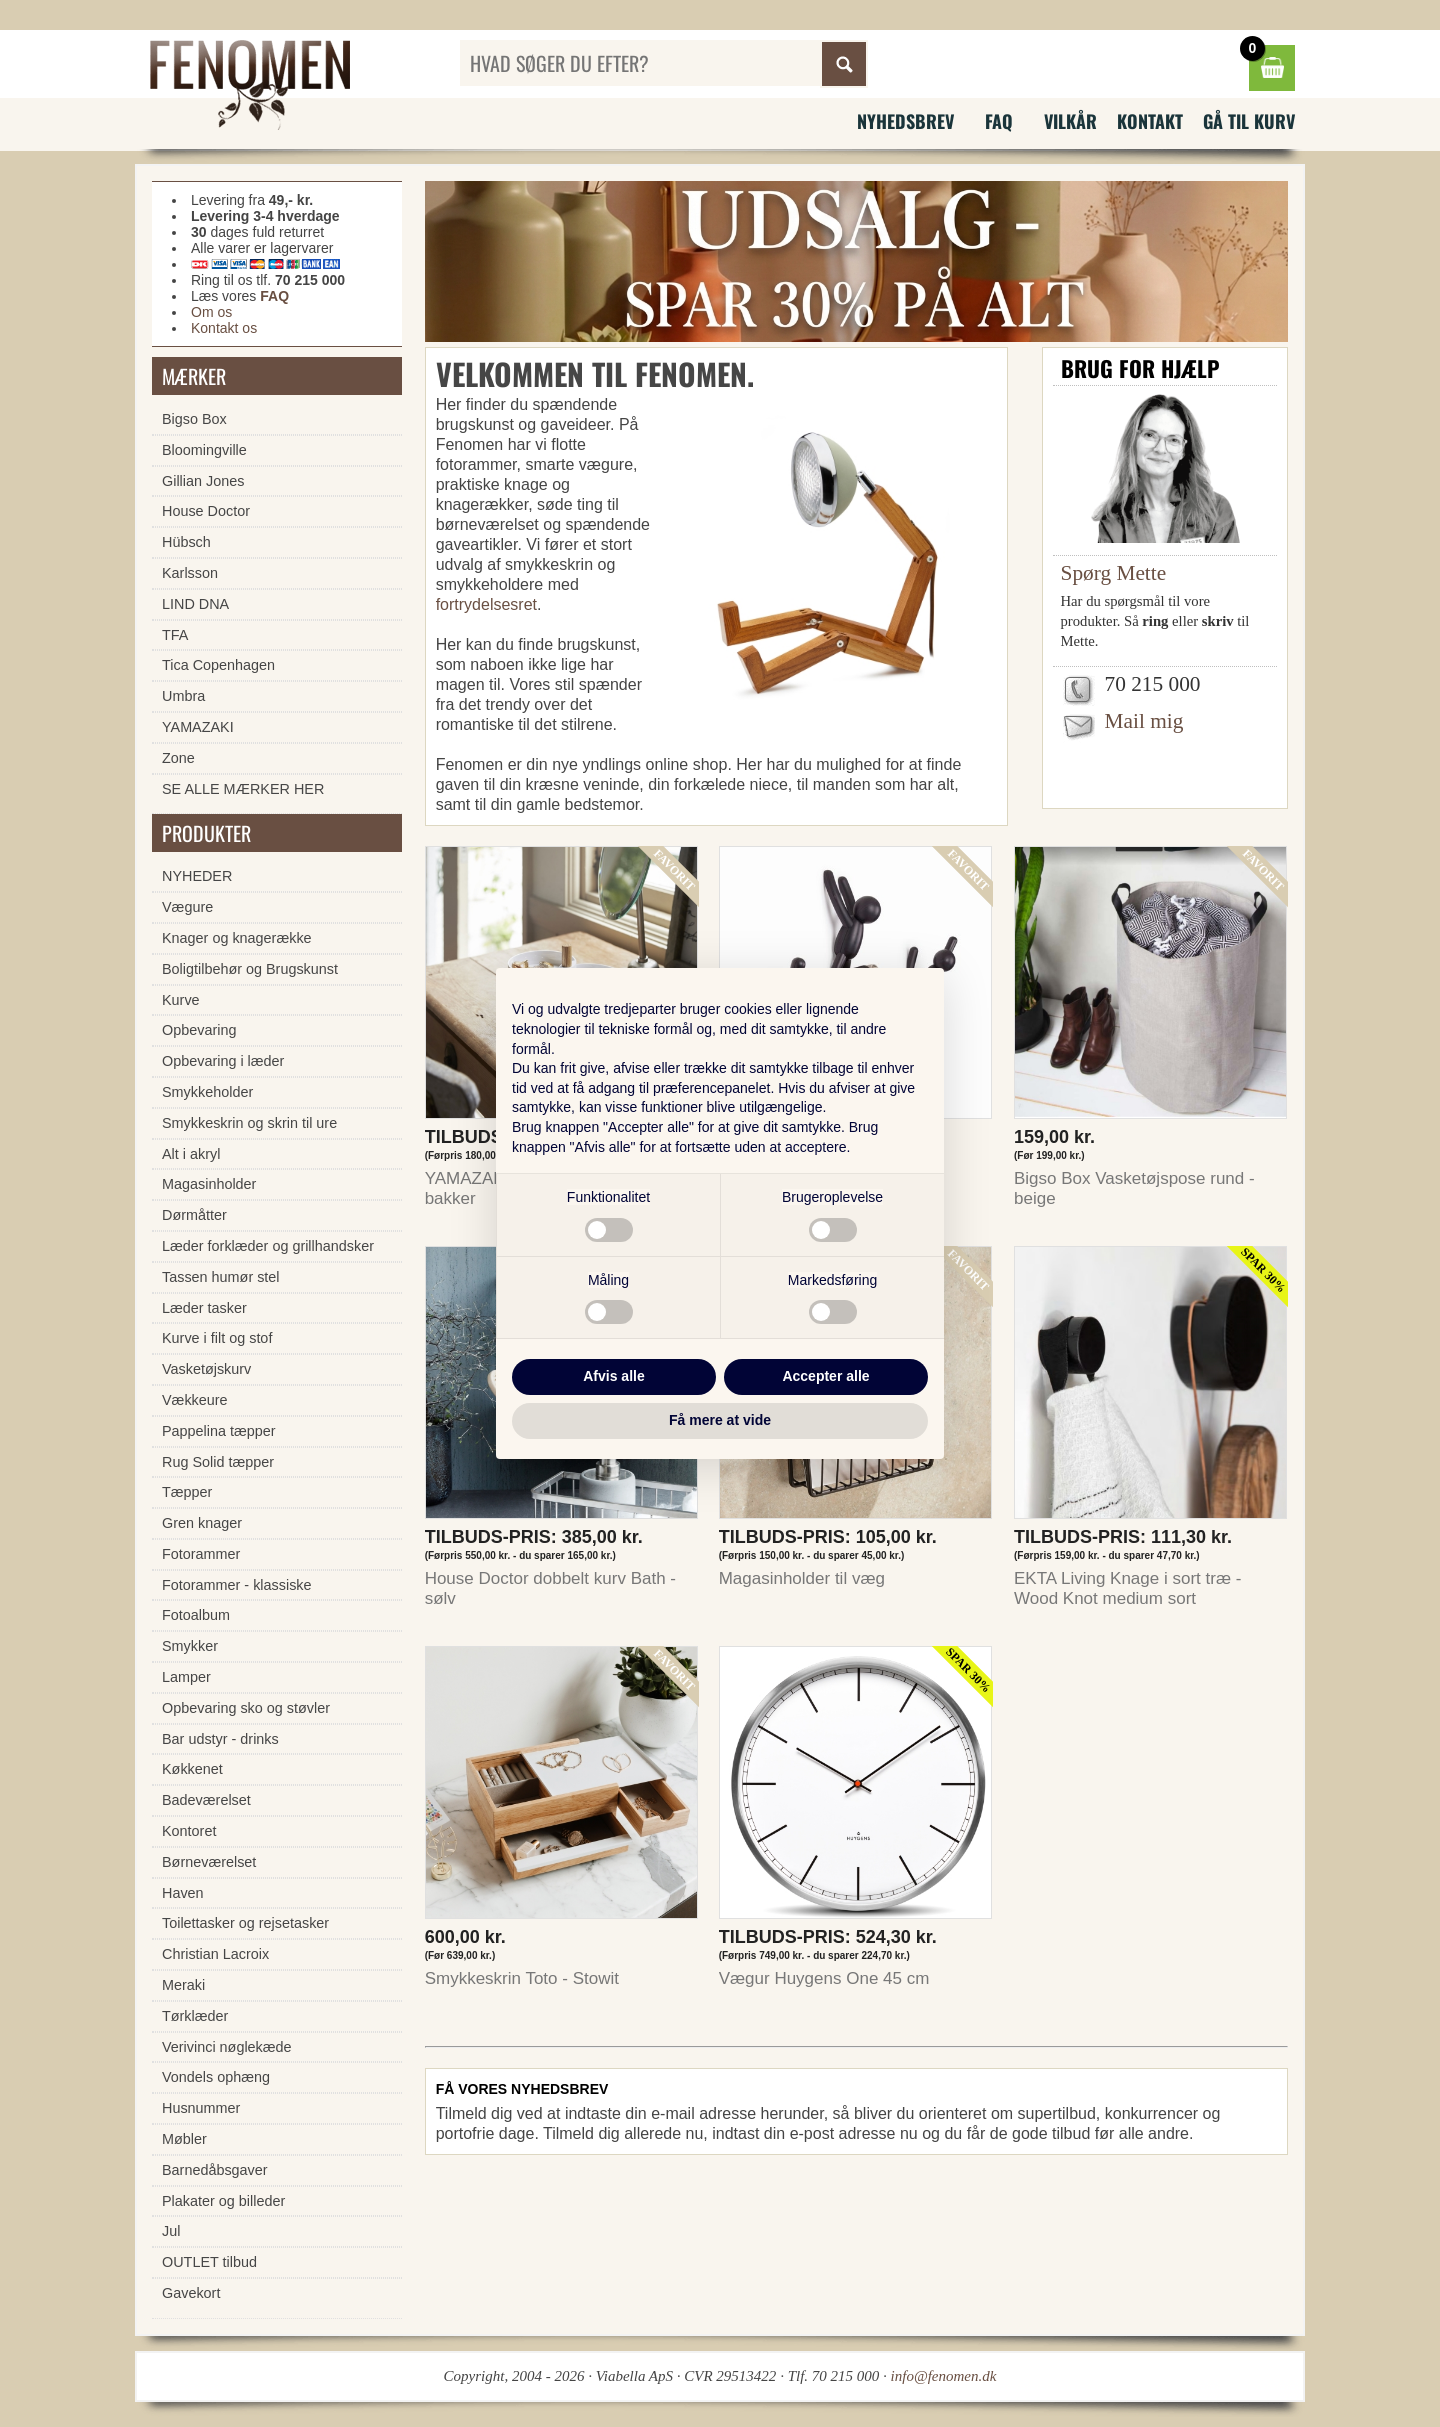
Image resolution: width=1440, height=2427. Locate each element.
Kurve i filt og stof (217, 1338)
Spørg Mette (1114, 573)
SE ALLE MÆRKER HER (243, 789)
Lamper (186, 1677)
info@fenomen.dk (944, 2376)
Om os (211, 312)
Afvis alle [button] (613, 1376)
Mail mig (1144, 721)
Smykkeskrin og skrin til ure (249, 1123)
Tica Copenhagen (218, 665)
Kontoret (189, 1831)
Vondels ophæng (216, 2077)
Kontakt (1150, 121)
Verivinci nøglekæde (227, 2047)
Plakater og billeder (223, 2201)
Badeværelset (206, 1800)
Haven (183, 1893)
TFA (175, 635)
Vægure (187, 907)
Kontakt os (224, 328)
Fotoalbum (196, 1615)
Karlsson (190, 573)
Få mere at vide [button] (720, 1420)
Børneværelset (209, 1862)
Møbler (184, 2139)
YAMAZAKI (198, 727)
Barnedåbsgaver (215, 2170)
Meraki (183, 1985)
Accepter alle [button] (825, 1376)
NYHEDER (197, 876)
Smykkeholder (207, 1092)
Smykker (190, 1646)
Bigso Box (194, 419)
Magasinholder (209, 1184)
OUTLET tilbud (209, 2262)
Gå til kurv (1249, 121)
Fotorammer (201, 1554)
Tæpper (187, 1492)
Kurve (181, 1000)
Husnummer (201, 2108)
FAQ (999, 121)
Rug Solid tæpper (218, 1462)
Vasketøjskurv (206, 1369)
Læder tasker (204, 1308)
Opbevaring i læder (223, 1061)
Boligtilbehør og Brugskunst (250, 969)
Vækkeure (195, 1400)
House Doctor (206, 511)
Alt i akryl (191, 1154)
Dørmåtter (194, 1215)
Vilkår (1070, 121)
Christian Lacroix (215, 1954)
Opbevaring (199, 1030)
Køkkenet (192, 1769)
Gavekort (191, 2293)
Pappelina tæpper (219, 1431)
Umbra (183, 696)
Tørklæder (195, 2016)
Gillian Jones (203, 481)
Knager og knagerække (237, 938)
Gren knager (202, 1523)
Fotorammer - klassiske (237, 1585)
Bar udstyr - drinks (220, 1739)
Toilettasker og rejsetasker (245, 1923)
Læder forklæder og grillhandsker (268, 1246)
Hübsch (186, 542)
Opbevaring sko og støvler (246, 1708)
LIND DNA (195, 604)
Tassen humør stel (221, 1277)
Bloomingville (204, 450)
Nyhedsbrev (905, 121)
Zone (178, 758)
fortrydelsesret (486, 604)
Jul (171, 2231)
